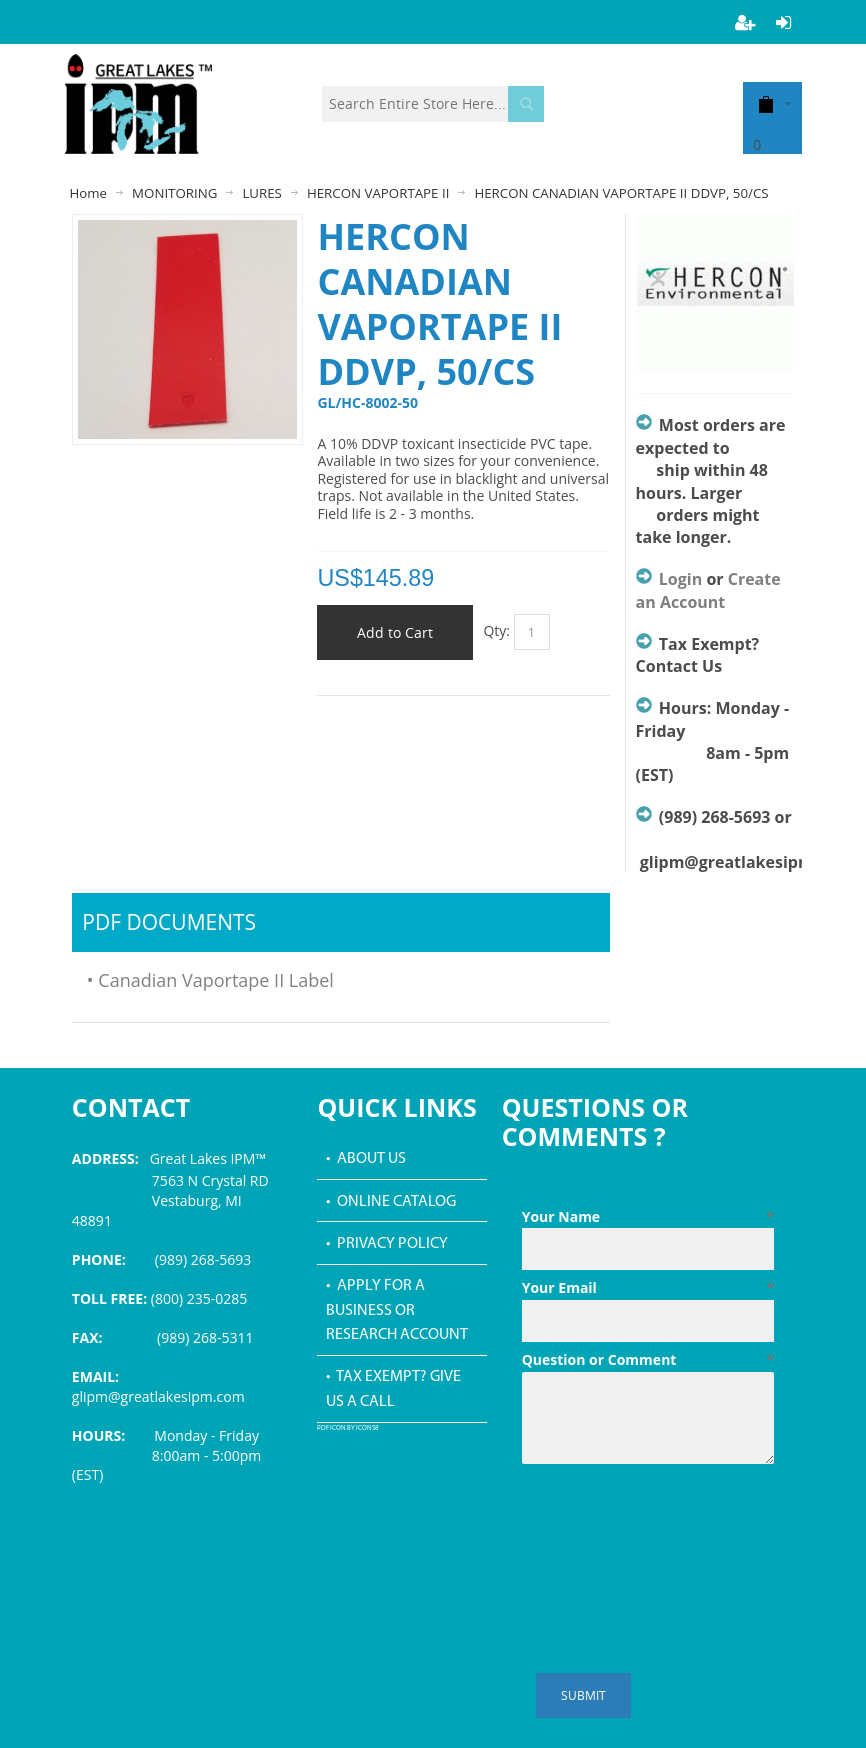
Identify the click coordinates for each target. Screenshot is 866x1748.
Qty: (496, 630)
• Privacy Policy (387, 1244)
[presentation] (674, 1521)
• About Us (366, 1159)
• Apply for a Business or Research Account (397, 1310)
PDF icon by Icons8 (348, 1428)
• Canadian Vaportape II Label (210, 980)
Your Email (648, 1288)
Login (680, 579)
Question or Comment (648, 1360)
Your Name (648, 1217)
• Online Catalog (391, 1202)
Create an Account (708, 590)
